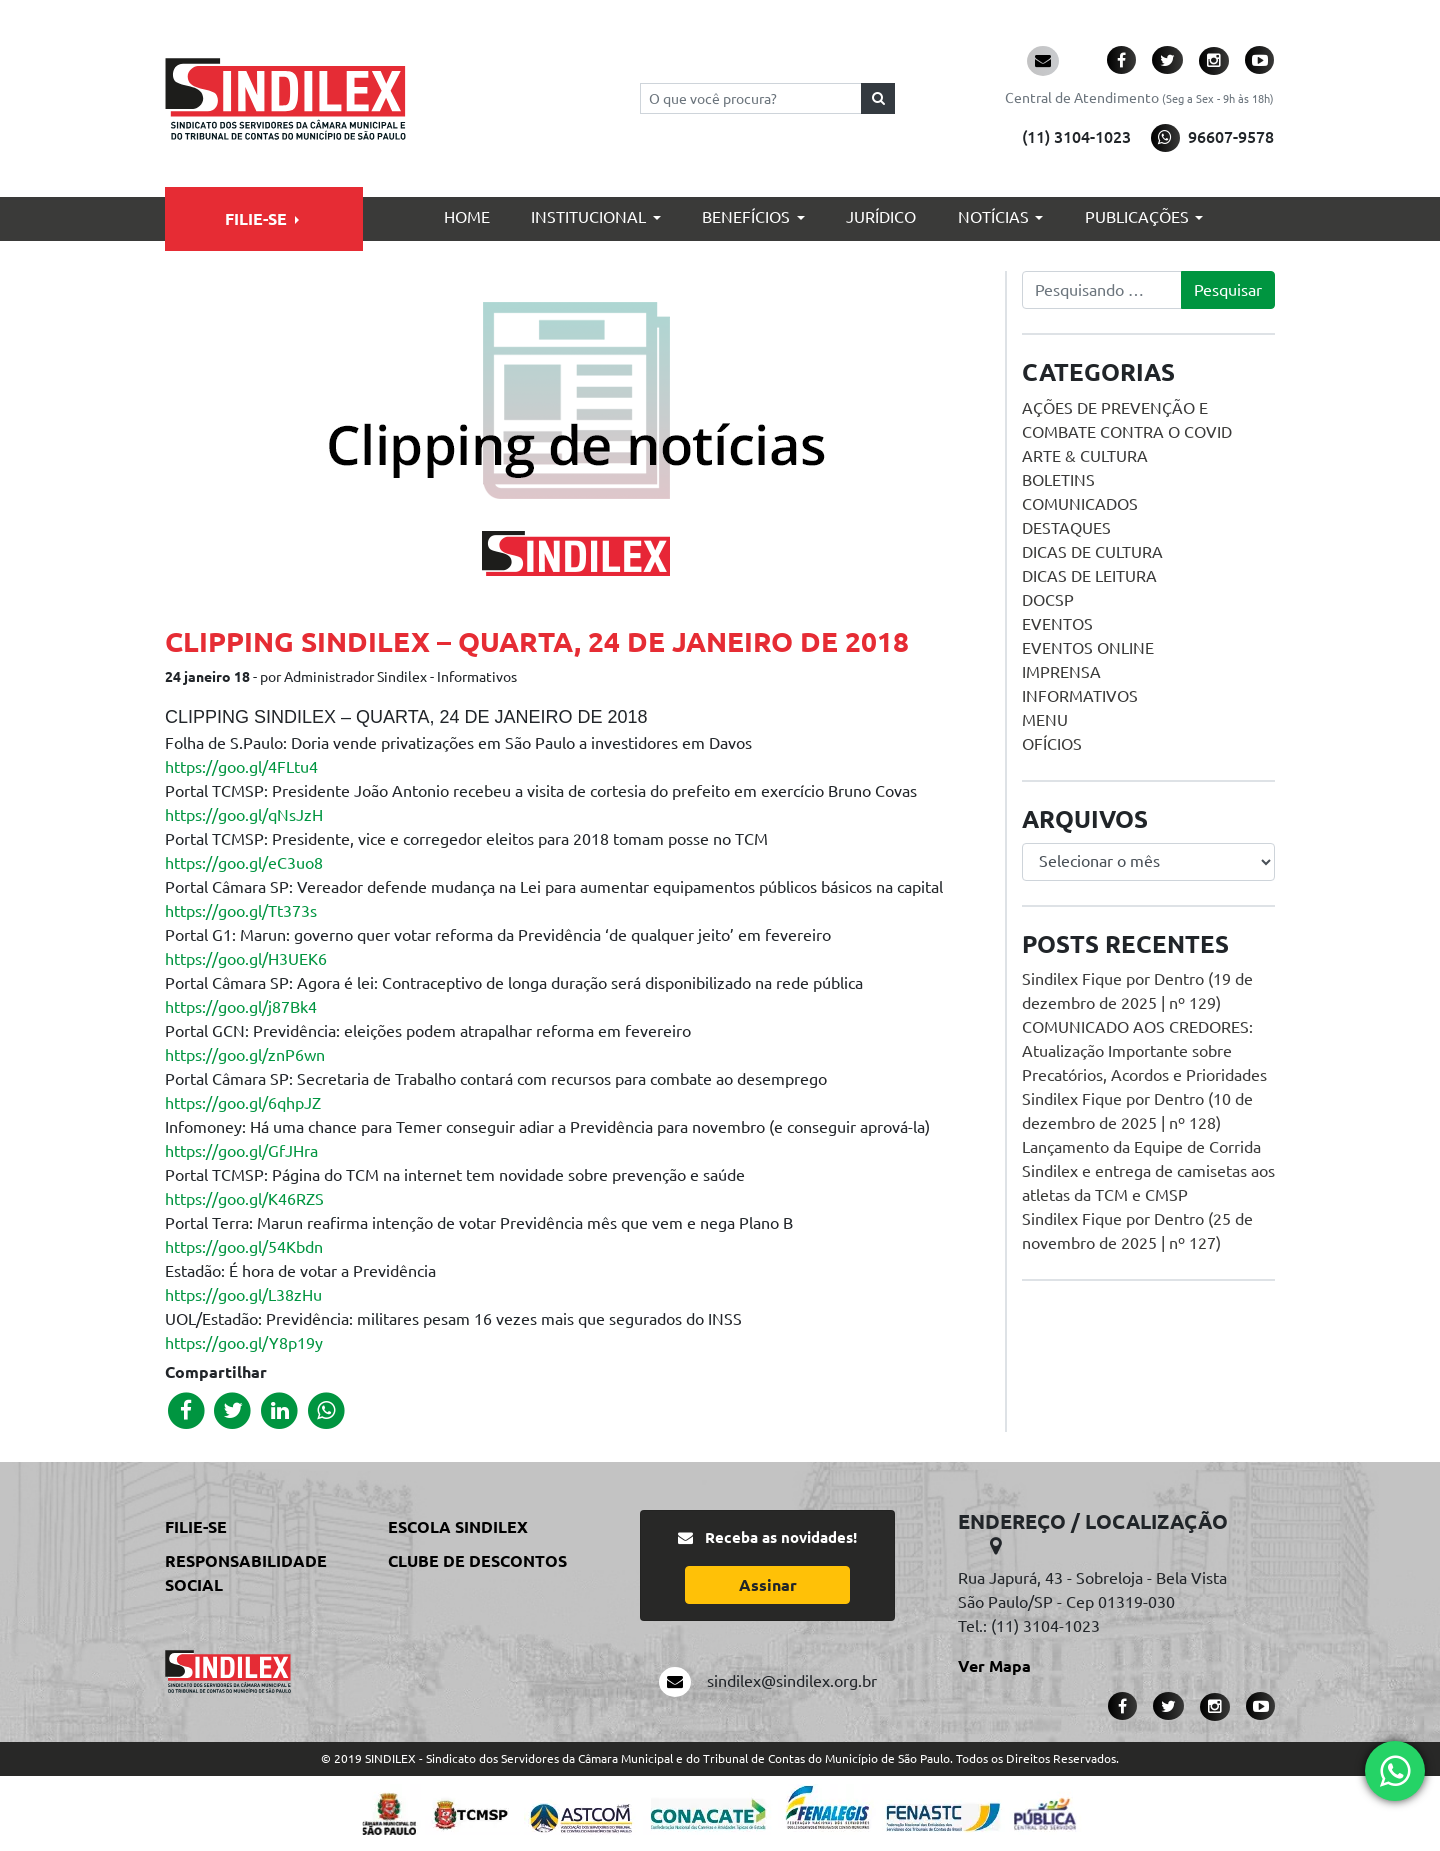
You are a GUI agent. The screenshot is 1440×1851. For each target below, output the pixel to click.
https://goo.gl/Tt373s (241, 911)
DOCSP (1048, 600)
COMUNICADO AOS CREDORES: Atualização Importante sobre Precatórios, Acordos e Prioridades (1144, 1051)
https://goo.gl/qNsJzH (244, 815)
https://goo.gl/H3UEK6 (246, 959)
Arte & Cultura (1085, 456)
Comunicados (1080, 504)
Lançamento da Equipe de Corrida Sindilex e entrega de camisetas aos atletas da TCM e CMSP (1148, 1171)
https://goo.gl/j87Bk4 (241, 1007)
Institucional (588, 217)
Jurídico (881, 217)
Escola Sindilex (458, 1527)
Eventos (1057, 624)
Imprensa (1061, 672)
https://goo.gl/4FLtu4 (241, 767)
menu (1045, 720)
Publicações (1137, 217)
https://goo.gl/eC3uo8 (244, 863)
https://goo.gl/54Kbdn (244, 1247)
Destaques (1066, 528)
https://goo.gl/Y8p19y (244, 1343)
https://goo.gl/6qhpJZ (243, 1103)
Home (467, 217)
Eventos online (1088, 648)
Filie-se (256, 219)
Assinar (768, 1585)
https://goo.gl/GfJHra (241, 1151)
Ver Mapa (994, 1666)
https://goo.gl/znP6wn (245, 1055)
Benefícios (746, 217)
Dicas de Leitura (1089, 576)
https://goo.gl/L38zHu (243, 1295)
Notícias (993, 217)
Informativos (1080, 696)
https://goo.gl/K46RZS (244, 1199)
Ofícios (1052, 744)
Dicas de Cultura (1092, 552)
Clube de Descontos (477, 1561)
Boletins (1058, 480)
